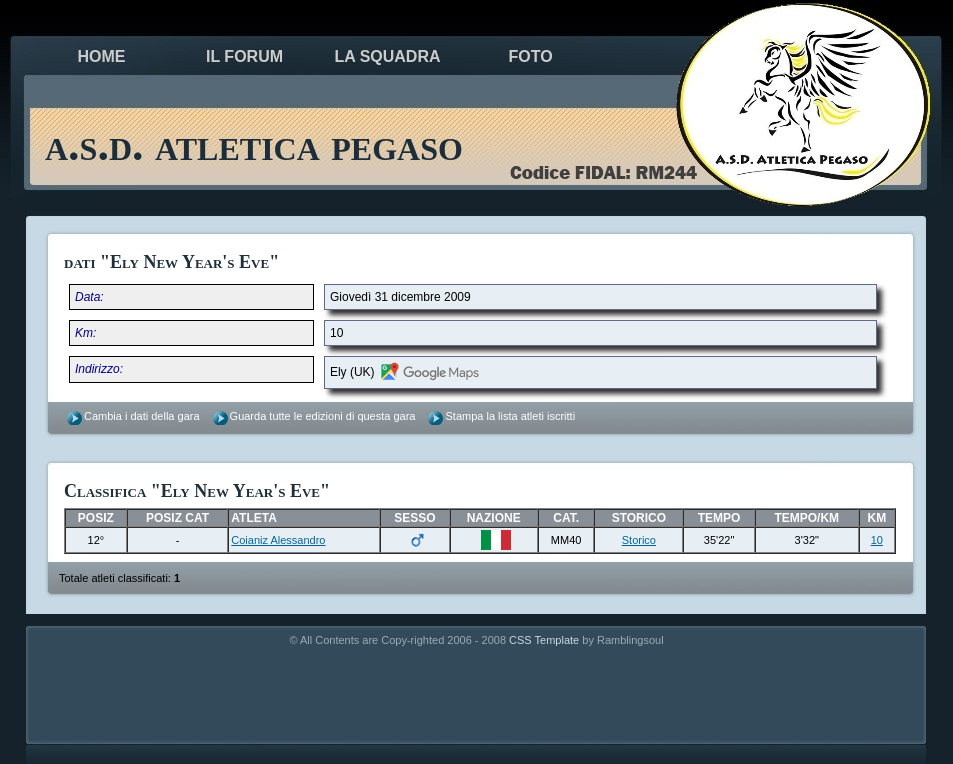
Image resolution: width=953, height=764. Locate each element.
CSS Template (544, 640)
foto (530, 56)
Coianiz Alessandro (278, 540)
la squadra (387, 56)
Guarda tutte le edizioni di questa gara (323, 416)
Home (102, 56)
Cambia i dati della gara (142, 416)
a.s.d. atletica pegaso (254, 144)
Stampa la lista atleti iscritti (510, 416)
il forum (244, 56)
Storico (639, 540)
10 (877, 540)
